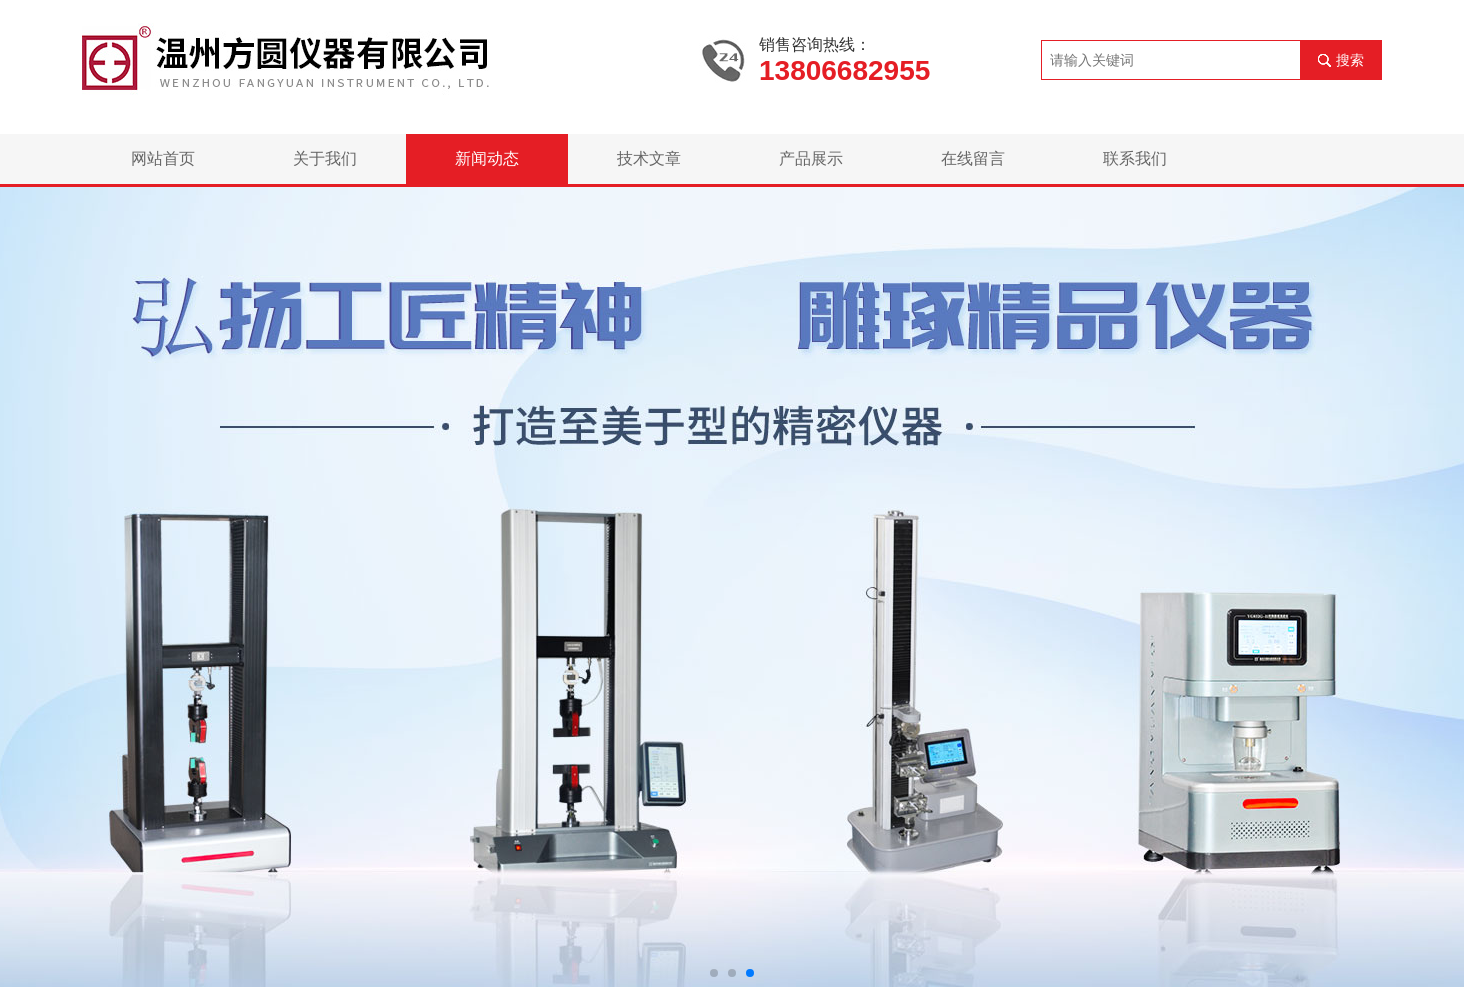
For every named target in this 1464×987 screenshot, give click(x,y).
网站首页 (163, 158)
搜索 (1350, 60)
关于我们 (325, 158)
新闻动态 (487, 158)
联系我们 (1135, 158)
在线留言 (973, 158)
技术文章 (649, 158)
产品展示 (811, 158)
